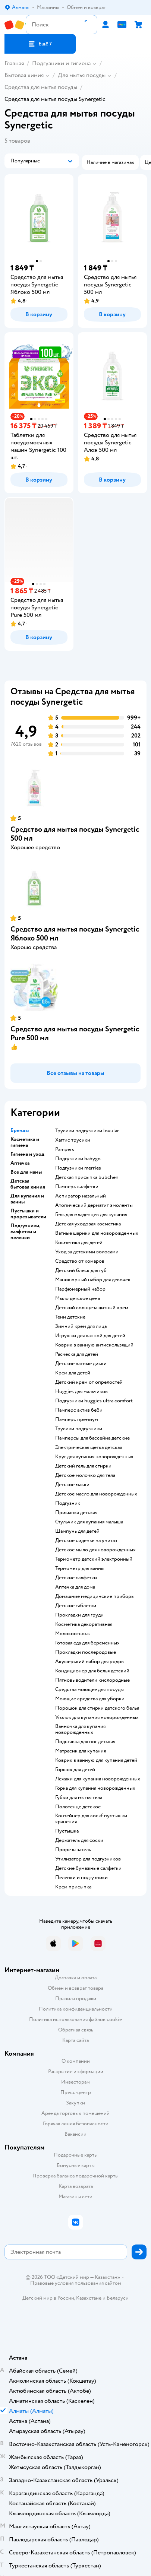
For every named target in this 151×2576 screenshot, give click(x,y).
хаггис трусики (72, 1140)
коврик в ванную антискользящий (94, 1345)
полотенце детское (78, 1807)
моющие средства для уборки (90, 1699)
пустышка (67, 1831)
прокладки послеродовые (85, 1652)
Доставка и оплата (76, 1977)
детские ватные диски (81, 1364)
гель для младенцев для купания (91, 1215)
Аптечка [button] (19, 1163)
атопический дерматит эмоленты (94, 1205)
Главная (14, 63)
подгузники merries (78, 1168)
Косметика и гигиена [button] (24, 1142)
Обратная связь (75, 2030)
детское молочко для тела (85, 1475)
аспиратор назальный (80, 1196)
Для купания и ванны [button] (27, 1199)
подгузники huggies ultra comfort (94, 1401)
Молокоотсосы (73, 1634)
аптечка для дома (75, 1587)
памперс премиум (76, 1419)
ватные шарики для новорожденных (96, 1233)
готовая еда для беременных (87, 1643)
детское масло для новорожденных (96, 1494)
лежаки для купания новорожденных (97, 1779)
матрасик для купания (80, 1751)
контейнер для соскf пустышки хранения (91, 1819)
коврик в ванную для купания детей (96, 1760)
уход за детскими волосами (87, 1252)
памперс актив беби (79, 1410)
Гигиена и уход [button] (27, 1154)
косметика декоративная (83, 1624)
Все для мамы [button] (26, 1172)
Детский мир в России (48, 2298)
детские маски (72, 1485)
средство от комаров (79, 1261)
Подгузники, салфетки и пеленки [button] (25, 1232)
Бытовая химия (24, 75)
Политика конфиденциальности (76, 2009)
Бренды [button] (19, 1130)
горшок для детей (75, 1770)
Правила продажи (75, 1998)
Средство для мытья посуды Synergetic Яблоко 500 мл (74, 933)
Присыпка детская (76, 1513)
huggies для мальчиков (81, 1392)
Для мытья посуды (82, 75)
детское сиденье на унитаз (86, 1541)
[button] (40, 44)
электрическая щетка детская (88, 1447)
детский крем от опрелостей (89, 1382)
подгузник (67, 1503)
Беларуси (118, 2298)
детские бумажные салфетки (88, 1868)
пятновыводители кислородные (92, 1680)
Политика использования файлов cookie (75, 2019)
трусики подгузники (78, 1429)
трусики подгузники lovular (87, 1131)
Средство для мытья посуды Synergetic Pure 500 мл (74, 1033)
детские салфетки (76, 1578)
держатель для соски (79, 1840)
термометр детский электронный (93, 1559)
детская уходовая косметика (88, 1224)
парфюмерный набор (80, 1289)
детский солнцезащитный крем (91, 1308)
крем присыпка (73, 1887)
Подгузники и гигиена (61, 63)
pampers (64, 1149)
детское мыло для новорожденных (95, 1550)
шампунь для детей (77, 1531)
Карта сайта (75, 2040)
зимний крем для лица (81, 1326)
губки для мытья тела (78, 1798)
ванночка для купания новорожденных (80, 1729)
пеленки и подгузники (81, 1878)
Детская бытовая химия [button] (27, 1184)
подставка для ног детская (85, 1742)
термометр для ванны (79, 1568)
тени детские (70, 1317)
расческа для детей (76, 1354)
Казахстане (88, 2298)
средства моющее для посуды (89, 1690)
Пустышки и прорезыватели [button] (28, 1214)
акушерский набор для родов (89, 1662)
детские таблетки (75, 1606)
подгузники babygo (78, 1159)
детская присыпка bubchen (87, 1177)
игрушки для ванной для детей (90, 1336)
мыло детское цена (77, 1298)
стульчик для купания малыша (89, 1522)
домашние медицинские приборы (95, 1596)
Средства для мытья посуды (40, 87)
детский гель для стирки (83, 1466)
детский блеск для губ (81, 1270)
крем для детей (72, 1373)
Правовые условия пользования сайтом (75, 2283)
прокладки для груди (79, 1615)
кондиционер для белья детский (92, 1671)
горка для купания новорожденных (95, 1788)
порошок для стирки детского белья (97, 1708)
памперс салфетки (76, 1187)
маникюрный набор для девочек (92, 1280)
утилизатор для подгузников (88, 1859)
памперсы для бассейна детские (92, 1438)
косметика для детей (79, 1243)
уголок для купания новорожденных (97, 1717)
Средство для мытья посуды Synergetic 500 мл (74, 834)
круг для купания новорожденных (94, 1457)
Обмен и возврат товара (75, 1988)
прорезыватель (73, 1850)
